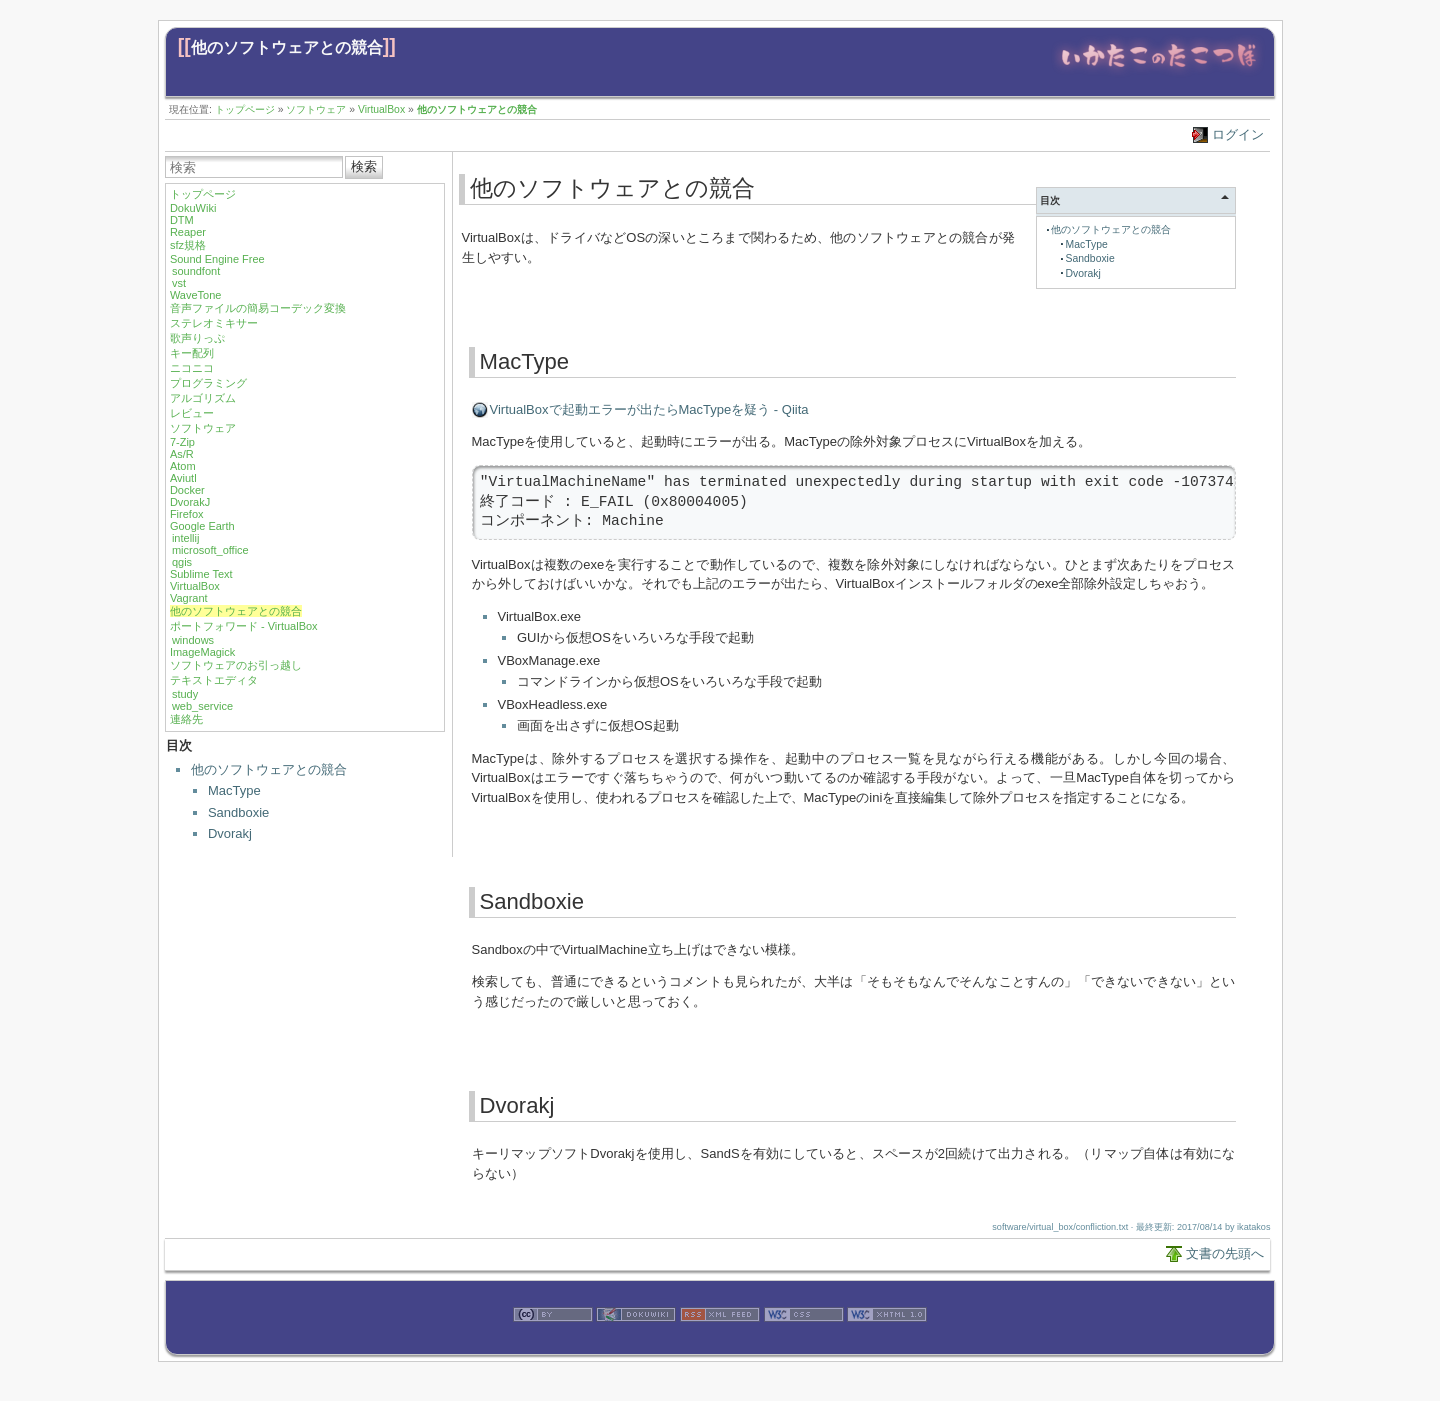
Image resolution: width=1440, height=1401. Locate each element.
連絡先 (186, 719)
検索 (364, 166)
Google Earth (202, 526)
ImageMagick (202, 652)
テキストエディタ (214, 680)
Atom (183, 466)
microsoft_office (210, 550)
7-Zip (182, 442)
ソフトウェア (316, 109)
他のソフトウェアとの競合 (287, 47)
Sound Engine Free (217, 259)
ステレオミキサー (214, 323)
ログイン (1238, 134)
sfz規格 (188, 245)
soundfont (196, 271)
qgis (182, 562)
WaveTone (196, 295)
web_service (202, 706)
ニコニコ (192, 368)
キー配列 (192, 353)
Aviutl (183, 478)
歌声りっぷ (197, 338)
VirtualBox (381, 109)
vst (179, 283)
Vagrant (189, 598)
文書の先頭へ (1225, 1253)
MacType (234, 790)
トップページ (245, 109)
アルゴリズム (203, 398)
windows (193, 640)
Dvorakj (230, 833)
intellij (186, 538)
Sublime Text (201, 574)
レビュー (192, 413)
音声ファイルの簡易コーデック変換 (258, 308)
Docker (187, 490)
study (185, 694)
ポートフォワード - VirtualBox (244, 626)
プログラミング (208, 383)
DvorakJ (190, 502)
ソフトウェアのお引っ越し (236, 665)
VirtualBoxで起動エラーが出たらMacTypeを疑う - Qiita (649, 409)
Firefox (187, 514)
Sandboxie (238, 812)
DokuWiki (193, 208)
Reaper (188, 232)
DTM (182, 220)
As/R (182, 454)
